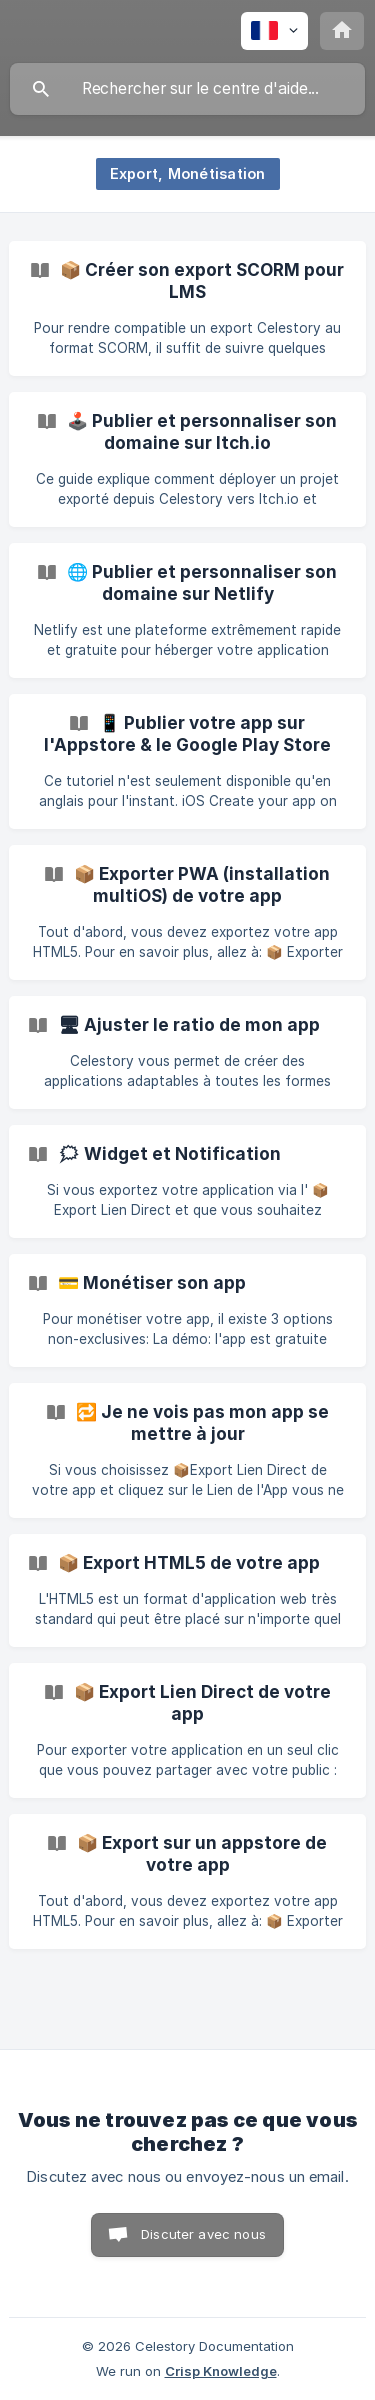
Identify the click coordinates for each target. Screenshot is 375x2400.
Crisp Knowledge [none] (221, 2371)
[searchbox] (187, 89)
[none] (274, 31)
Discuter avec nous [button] (203, 2234)
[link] (187, 308)
